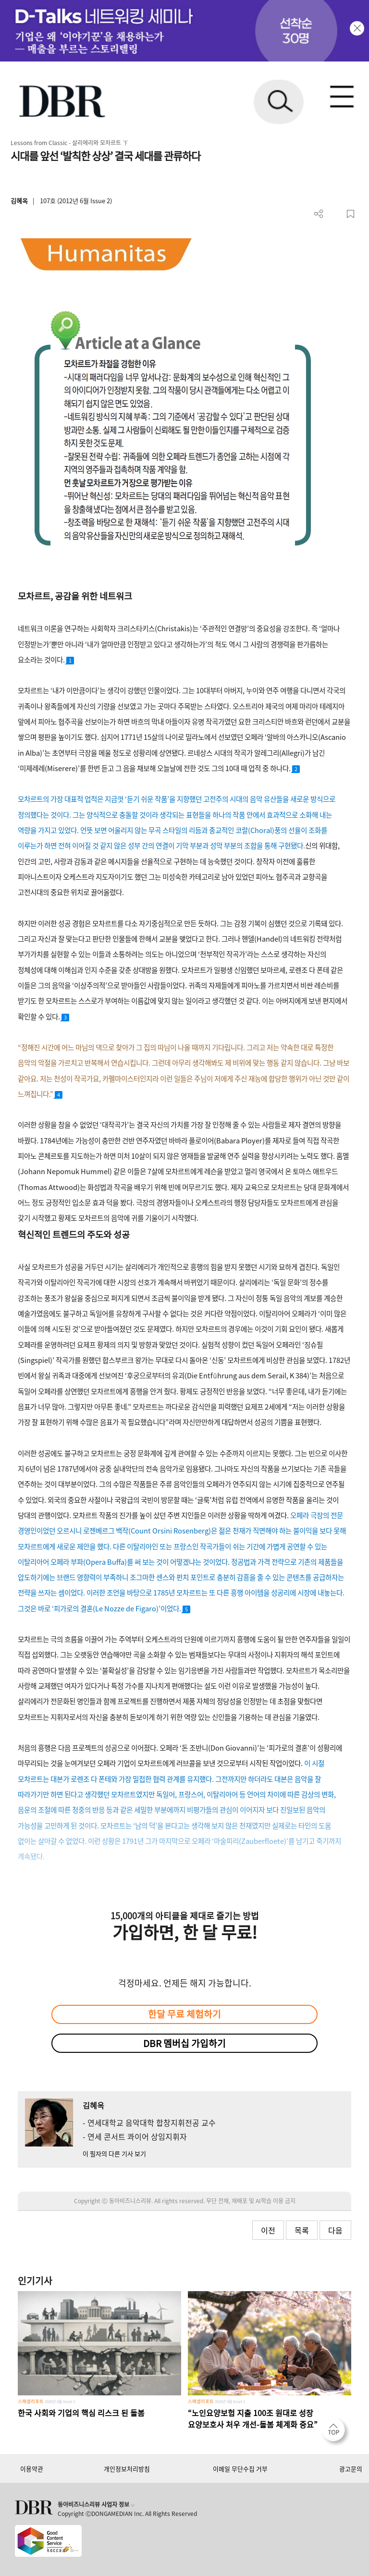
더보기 (319, 214)
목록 (302, 2230)
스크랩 (350, 214)
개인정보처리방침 (127, 2468)
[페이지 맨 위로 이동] (336, 2432)
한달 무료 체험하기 (184, 2014)
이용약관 (31, 2468)
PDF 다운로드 (335, 214)
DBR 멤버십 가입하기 (184, 2043)
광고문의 (350, 2468)
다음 (335, 2230)
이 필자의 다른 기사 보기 (114, 2153)
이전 (268, 2230)
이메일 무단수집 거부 (240, 2468)
